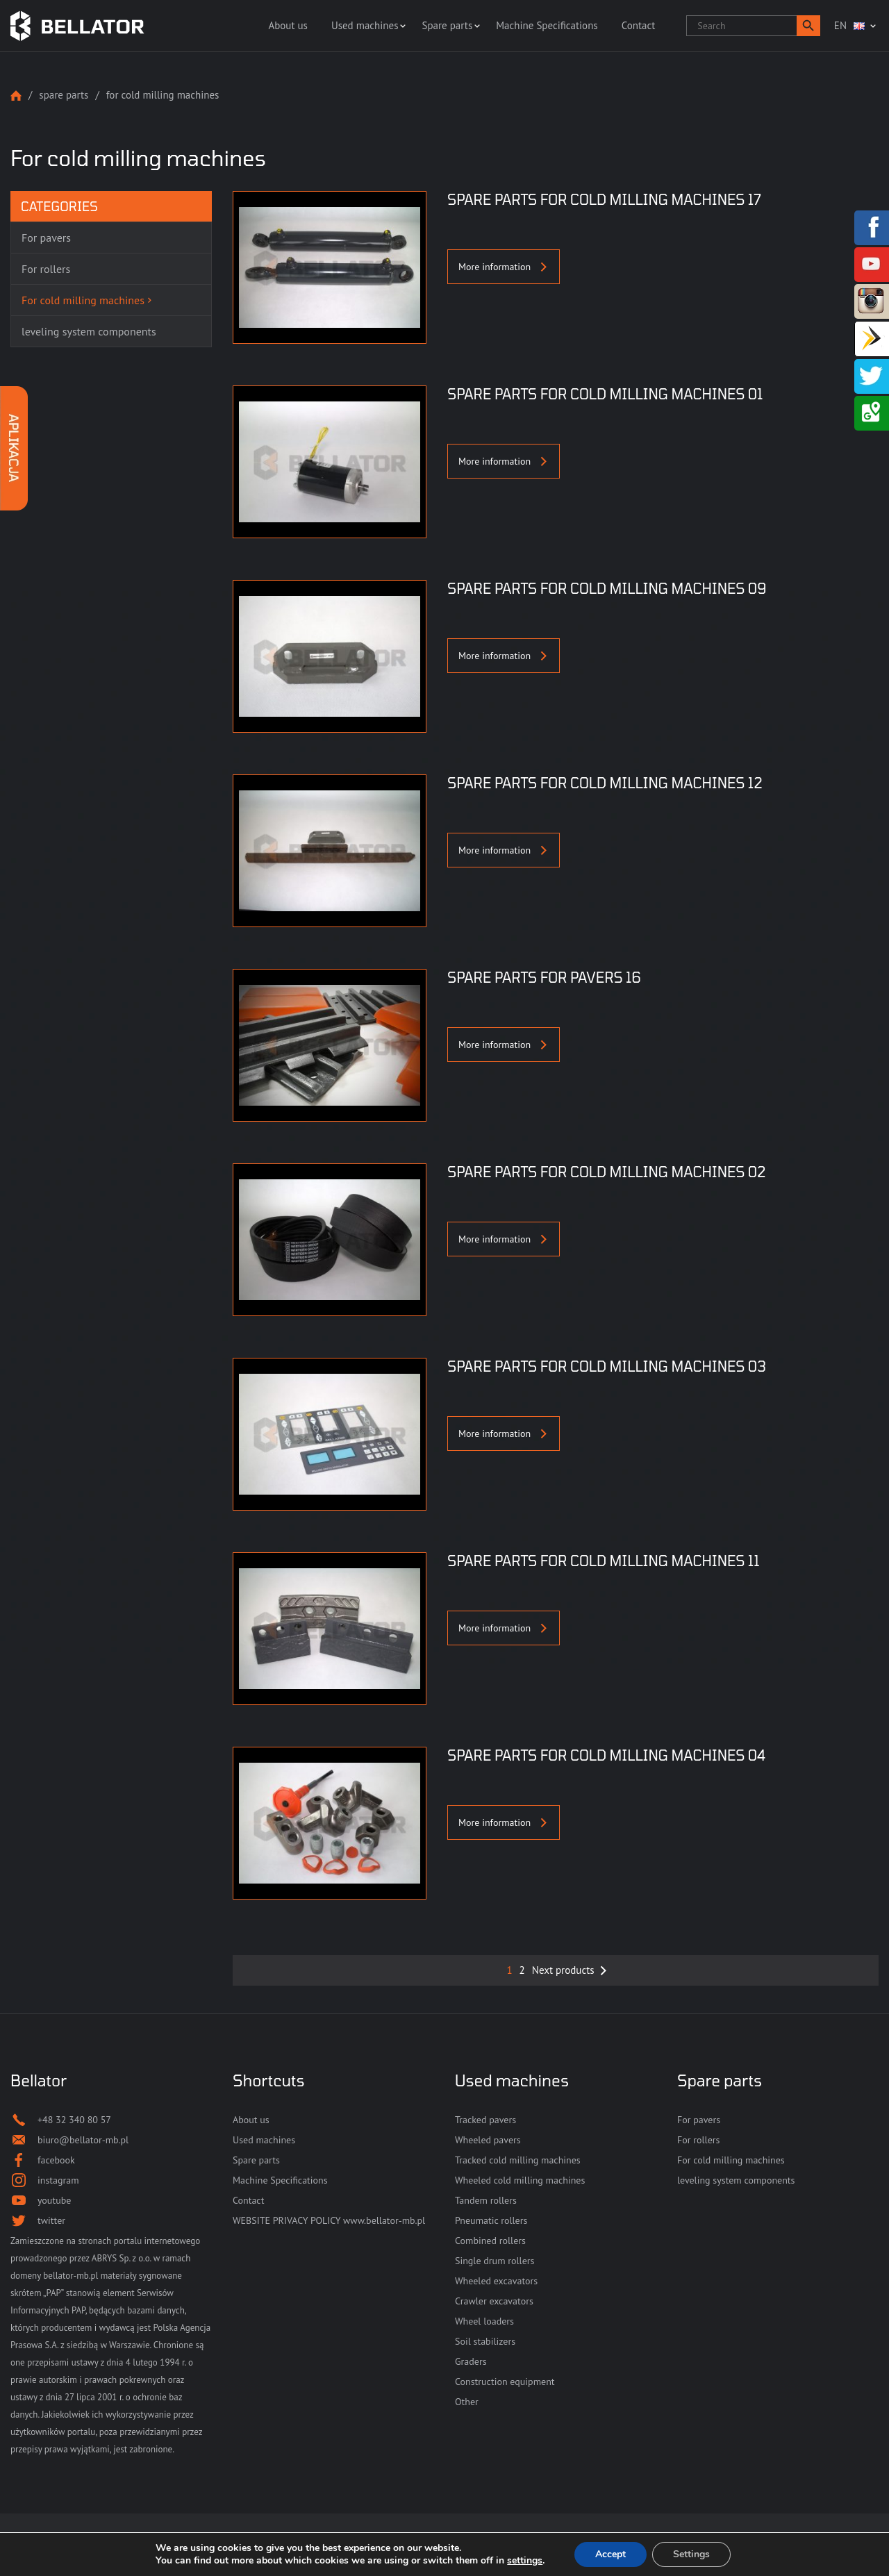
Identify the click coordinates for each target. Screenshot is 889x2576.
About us (288, 25)
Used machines (365, 25)
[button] (808, 25)
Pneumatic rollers (491, 2220)
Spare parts (447, 25)
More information (503, 266)
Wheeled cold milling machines (520, 2180)
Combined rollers (490, 2240)
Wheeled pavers (488, 2140)
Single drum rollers (494, 2260)
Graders (471, 2361)
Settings (691, 2554)
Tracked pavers (485, 2119)
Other (467, 2401)
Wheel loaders (484, 2321)
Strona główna (16, 95)
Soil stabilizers (485, 2341)
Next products (563, 1970)
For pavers (698, 2119)
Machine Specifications (546, 25)
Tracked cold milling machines (518, 2160)
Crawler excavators (494, 2301)
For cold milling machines (731, 2160)
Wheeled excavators (496, 2281)
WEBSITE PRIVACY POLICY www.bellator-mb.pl (329, 2220)
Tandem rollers (486, 2200)
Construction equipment (505, 2381)
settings (524, 2560)
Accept (610, 2554)
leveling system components (736, 2180)
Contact (639, 25)
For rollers (698, 2140)
